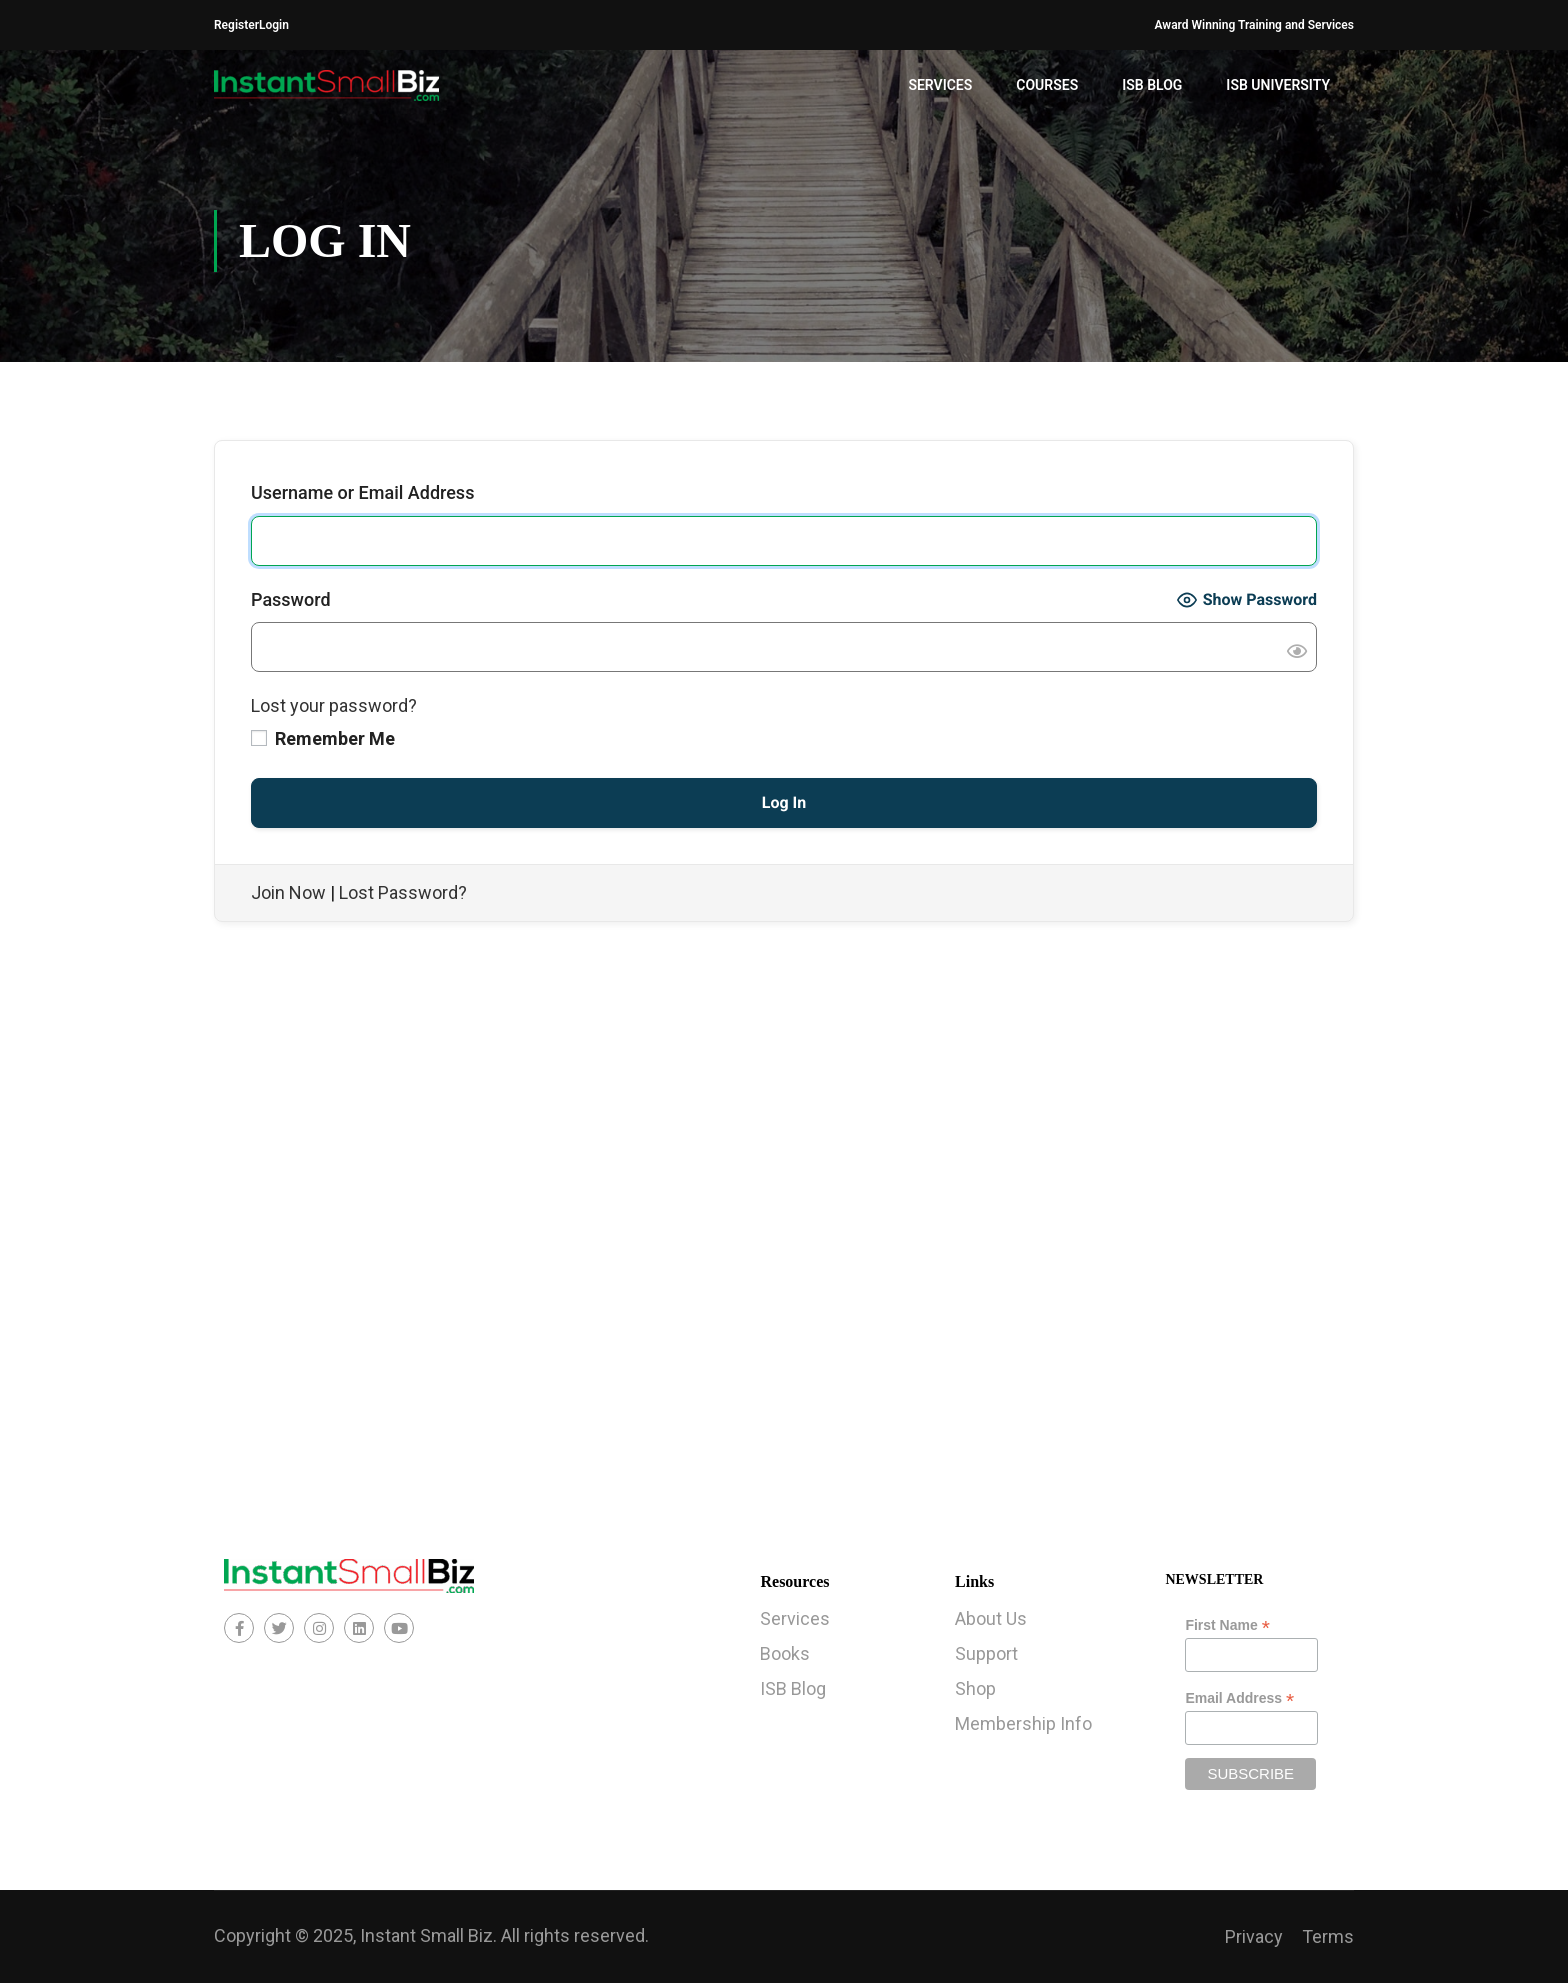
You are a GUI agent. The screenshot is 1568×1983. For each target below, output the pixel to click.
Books (785, 1653)
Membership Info (1023, 1723)
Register (236, 25)
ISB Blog (1152, 85)
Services (940, 85)
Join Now (288, 892)
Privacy (1254, 1936)
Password (291, 599)
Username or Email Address (362, 492)
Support (986, 1653)
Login (274, 25)
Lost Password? (403, 892)
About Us (991, 1618)
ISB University (1278, 85)
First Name (1227, 1625)
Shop (975, 1688)
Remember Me (323, 738)
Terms (1328, 1936)
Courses (1047, 85)
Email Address (1239, 1698)
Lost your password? (334, 705)
